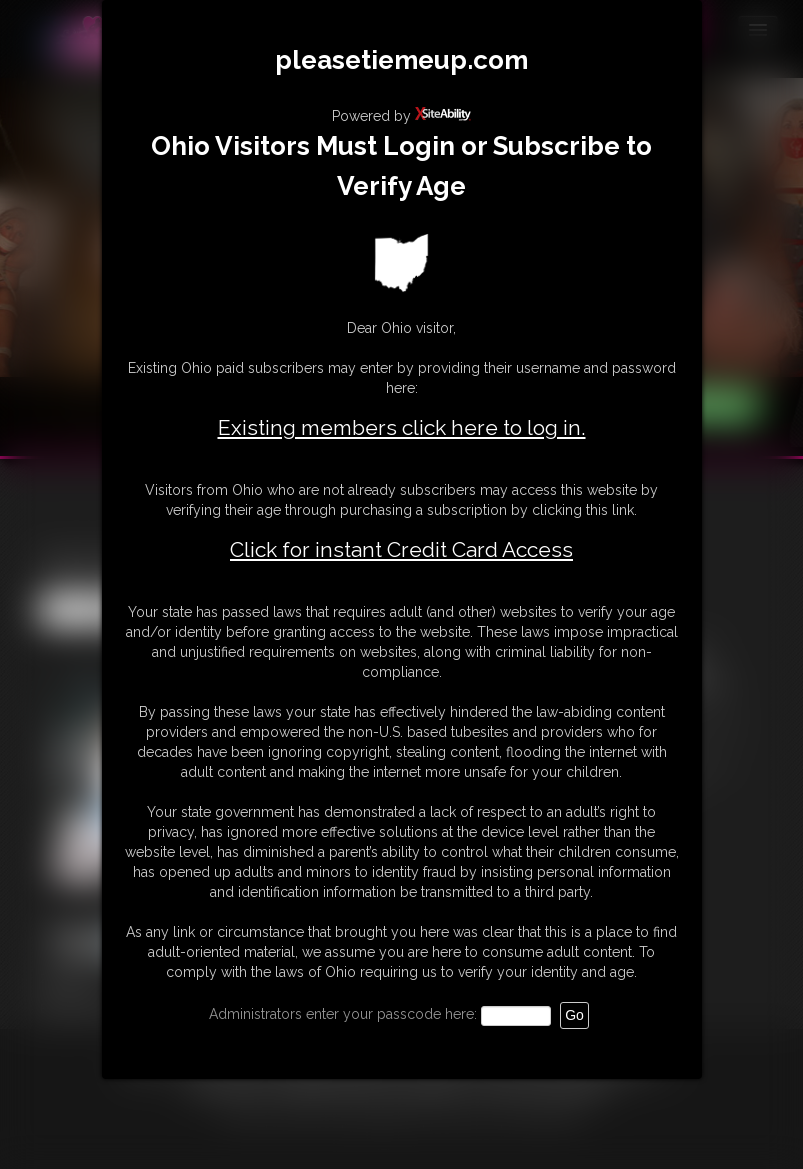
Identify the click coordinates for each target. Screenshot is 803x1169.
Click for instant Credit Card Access (401, 550)
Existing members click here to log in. (402, 427)
